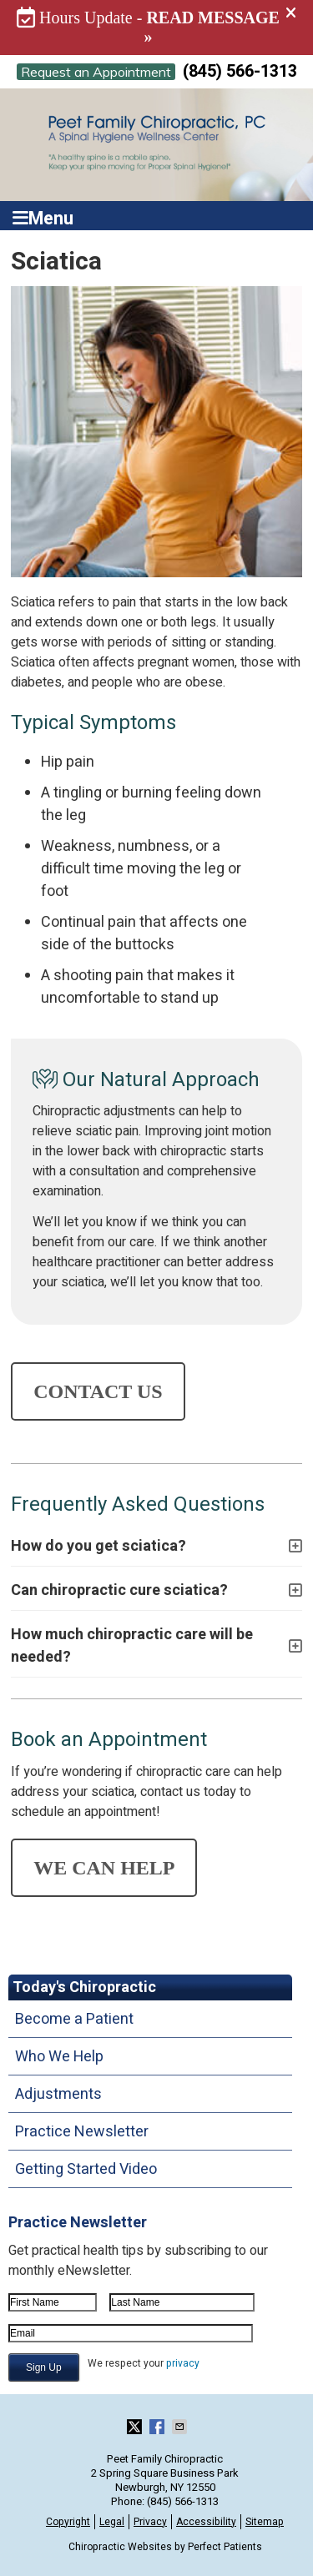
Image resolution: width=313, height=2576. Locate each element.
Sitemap (264, 2521)
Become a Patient (74, 2019)
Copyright (68, 2521)
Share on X (136, 2426)
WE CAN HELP (103, 1868)
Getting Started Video (86, 2169)
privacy (182, 2363)
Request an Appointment (96, 71)
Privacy (150, 2521)
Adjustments (58, 2094)
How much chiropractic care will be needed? (132, 1645)
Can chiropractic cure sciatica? (119, 1590)
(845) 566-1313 (240, 71)
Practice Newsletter (82, 2132)
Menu (43, 215)
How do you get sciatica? (98, 1546)
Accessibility (206, 2521)
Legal (111, 2521)
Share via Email (181, 2426)
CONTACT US (97, 1391)
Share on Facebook (158, 2426)
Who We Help (59, 2056)
